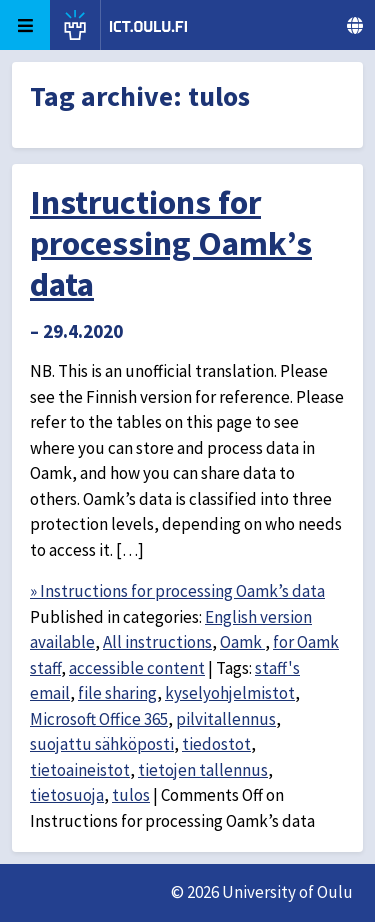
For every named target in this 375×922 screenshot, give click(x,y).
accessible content (137, 668)
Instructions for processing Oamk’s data (171, 243)
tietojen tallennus (203, 770)
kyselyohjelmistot (230, 693)
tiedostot (216, 744)
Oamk (242, 642)
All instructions (157, 642)
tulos (131, 795)
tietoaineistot (80, 770)
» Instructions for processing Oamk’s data (177, 591)
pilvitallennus (226, 719)
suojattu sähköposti (102, 744)
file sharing (117, 693)
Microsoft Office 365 (99, 719)
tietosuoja (67, 795)
